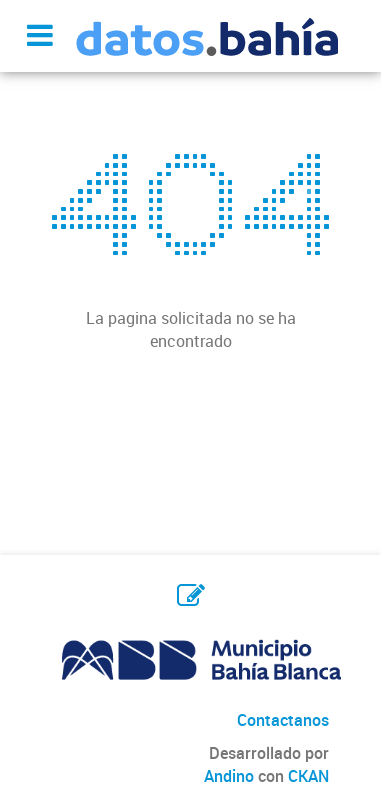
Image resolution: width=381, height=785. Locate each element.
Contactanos (283, 720)
